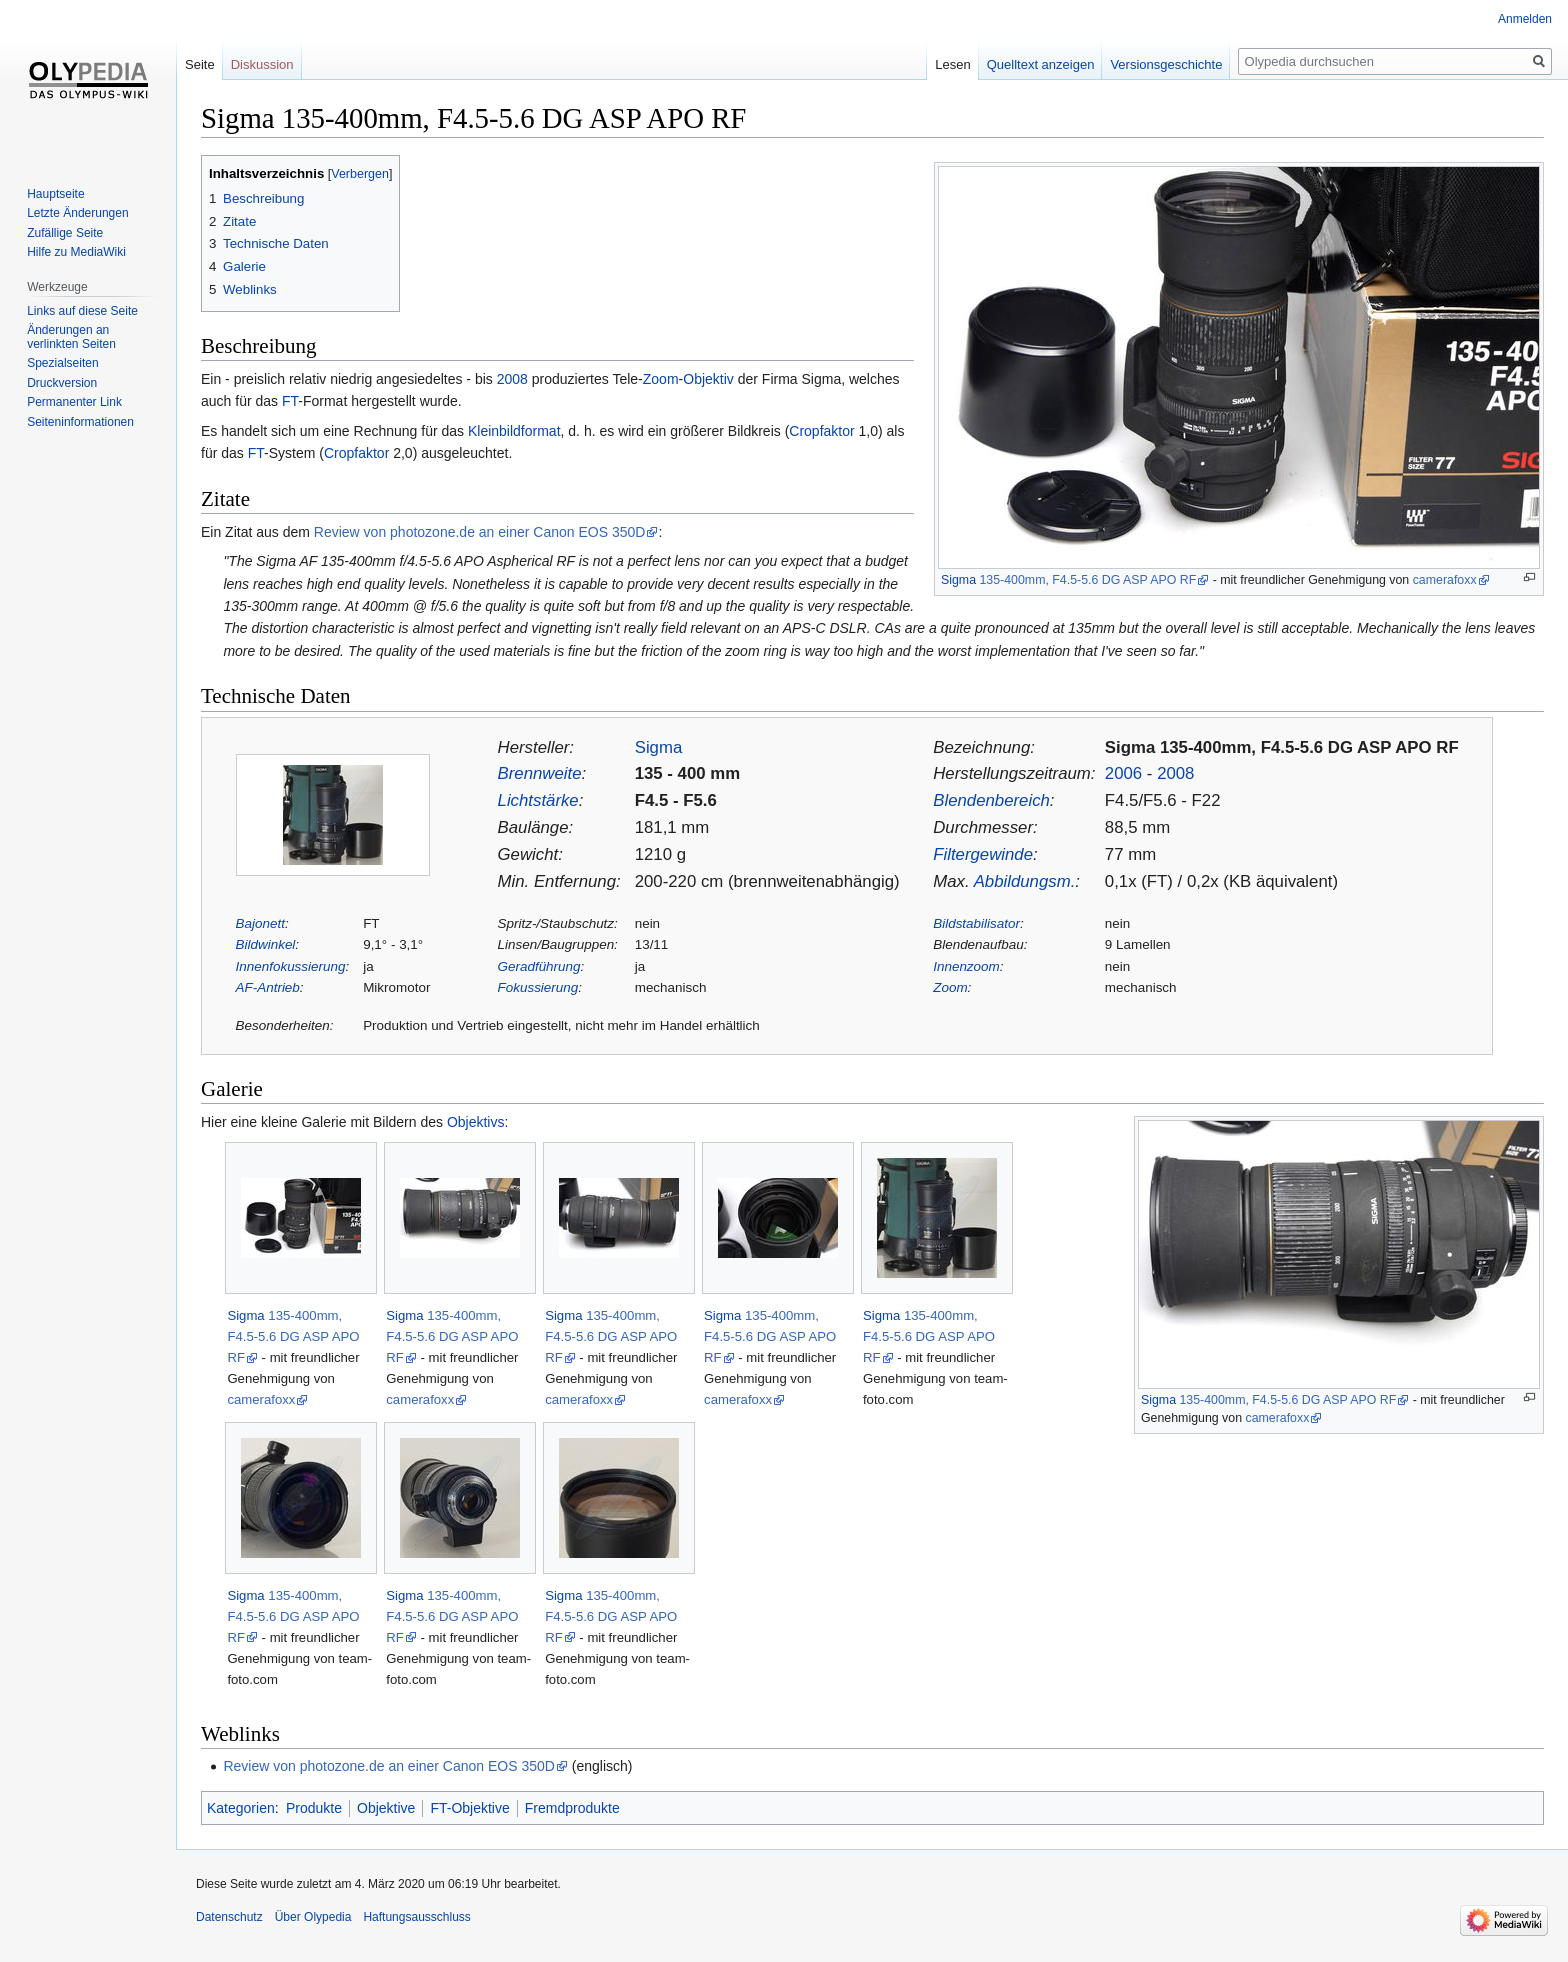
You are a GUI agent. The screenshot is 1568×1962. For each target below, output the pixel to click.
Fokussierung (538, 987)
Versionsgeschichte (1166, 64)
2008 (512, 379)
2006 (1123, 773)
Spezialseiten (62, 363)
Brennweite (540, 773)
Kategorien (241, 1808)
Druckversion (62, 383)
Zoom (661, 379)
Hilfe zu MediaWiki (76, 252)
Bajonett (260, 923)
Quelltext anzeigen (1041, 64)
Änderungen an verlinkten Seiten (71, 337)
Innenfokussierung (291, 966)
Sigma (958, 580)
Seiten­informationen (80, 422)
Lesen (952, 64)
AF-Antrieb (268, 987)
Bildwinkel (266, 944)
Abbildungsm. (1025, 881)
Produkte (314, 1808)
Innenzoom (966, 966)
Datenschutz (229, 1917)
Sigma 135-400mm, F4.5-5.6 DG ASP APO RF (1282, 747)
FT (290, 401)
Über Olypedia (313, 1917)
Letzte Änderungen (77, 213)
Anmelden (1525, 19)
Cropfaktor (821, 431)
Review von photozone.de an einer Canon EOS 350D (480, 532)
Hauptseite (55, 194)
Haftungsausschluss (416, 1917)
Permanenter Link (74, 402)
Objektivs (476, 1122)
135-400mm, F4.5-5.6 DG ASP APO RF (1087, 580)
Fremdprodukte (572, 1808)
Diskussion (262, 64)
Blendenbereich (991, 800)
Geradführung (539, 966)
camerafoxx (1445, 580)
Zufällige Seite (65, 233)
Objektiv (708, 379)
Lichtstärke (538, 800)
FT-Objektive (469, 1808)
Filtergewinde (983, 854)
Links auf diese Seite (82, 311)
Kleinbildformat (514, 431)
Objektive (386, 1808)
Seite (200, 64)
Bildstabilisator (976, 923)
